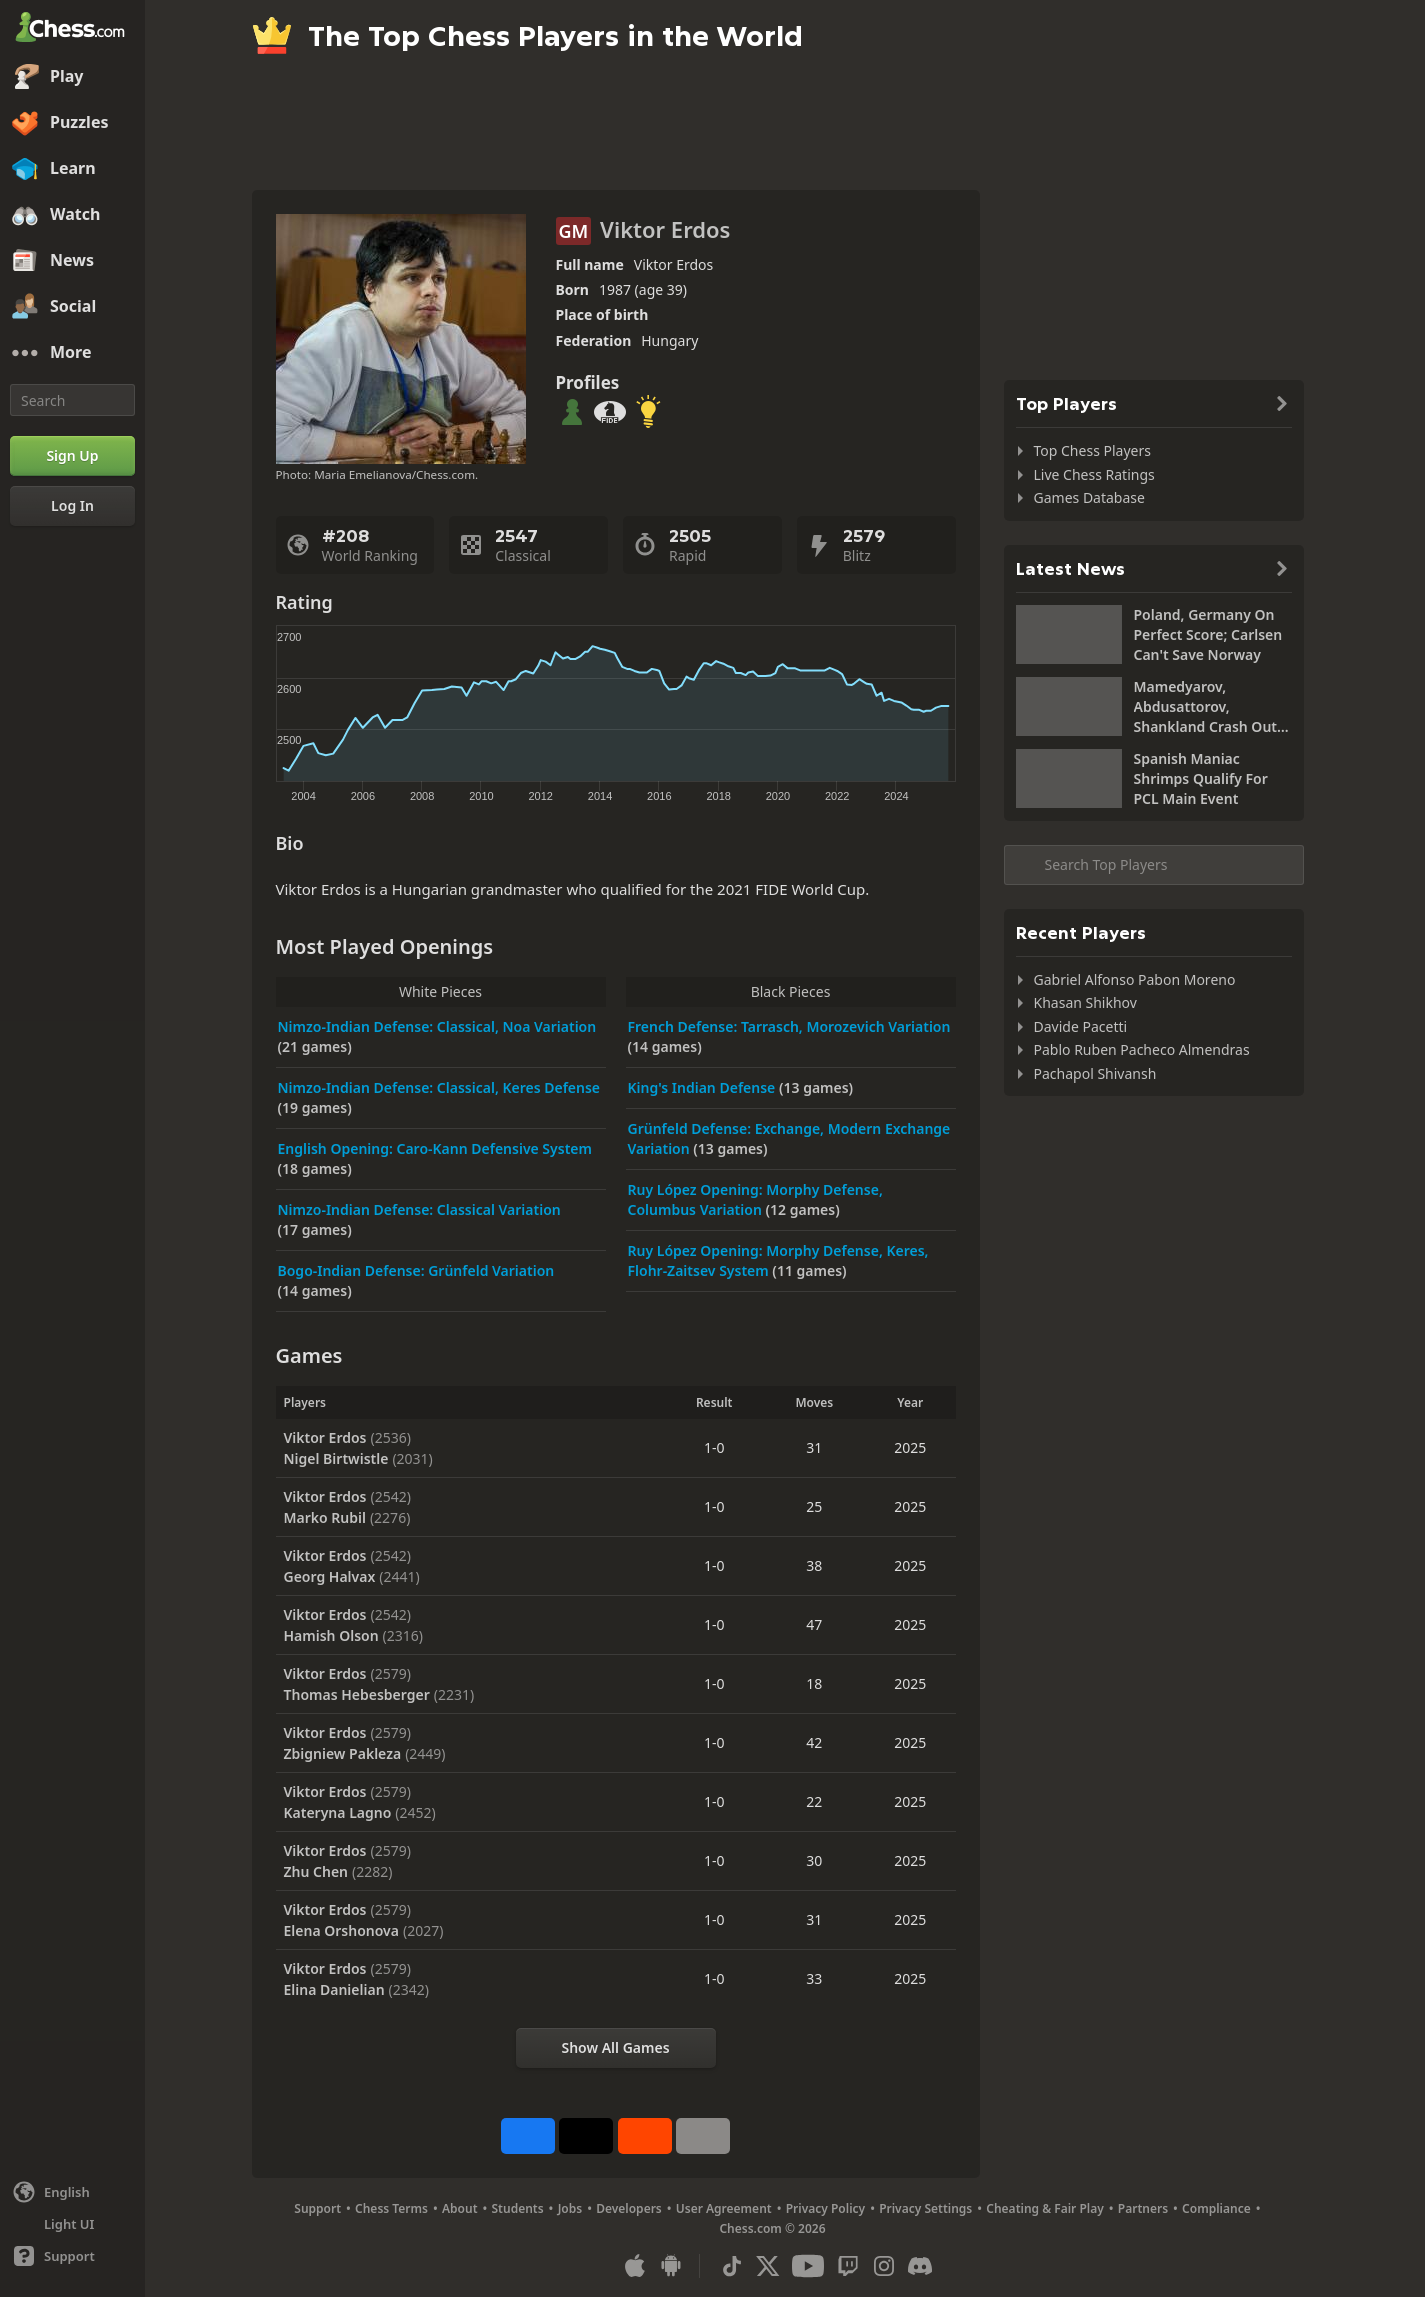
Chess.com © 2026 (772, 2228)
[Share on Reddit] (645, 2136)
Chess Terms (391, 2208)
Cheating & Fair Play (1045, 2208)
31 (814, 1447)
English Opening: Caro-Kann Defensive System (435, 1148)
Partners (1143, 2208)
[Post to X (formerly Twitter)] (586, 2136)
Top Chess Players (1092, 450)
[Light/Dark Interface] (72, 2224)
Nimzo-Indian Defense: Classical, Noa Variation (437, 1026)
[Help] (72, 2256)
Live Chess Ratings (1094, 474)
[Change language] (72, 2192)
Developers (629, 2208)
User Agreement (724, 2208)
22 (814, 1801)
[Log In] (72, 506)
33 (814, 1978)
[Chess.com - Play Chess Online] (72, 29)
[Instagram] (884, 2266)
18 (814, 1683)
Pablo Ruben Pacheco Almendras (1142, 1049)
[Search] (72, 400)
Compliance (1216, 2208)
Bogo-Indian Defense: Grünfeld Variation (416, 1270)
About (460, 2208)
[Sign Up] (72, 456)
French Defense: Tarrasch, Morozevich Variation (789, 1026)
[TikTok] (732, 2266)
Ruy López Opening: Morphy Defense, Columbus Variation (755, 1199)
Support (317, 2208)
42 (814, 1742)
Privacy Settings (925, 2208)
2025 (910, 1447)
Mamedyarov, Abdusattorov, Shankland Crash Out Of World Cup (1206, 707)
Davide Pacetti (1081, 1026)
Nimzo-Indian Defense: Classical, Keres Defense (439, 1087)
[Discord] (920, 2266)
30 (814, 1860)
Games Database (1089, 497)
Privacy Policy (825, 2208)
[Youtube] (808, 2266)
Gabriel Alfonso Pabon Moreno (1135, 979)
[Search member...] (1154, 865)
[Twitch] (848, 2266)
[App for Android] (671, 2266)
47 (814, 1624)
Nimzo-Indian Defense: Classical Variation (419, 1209)
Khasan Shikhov (1085, 1002)
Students (518, 2208)
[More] (72, 353)
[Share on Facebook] (528, 2136)
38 (814, 1565)
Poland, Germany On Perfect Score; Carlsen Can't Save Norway (1208, 634)
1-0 (714, 1447)
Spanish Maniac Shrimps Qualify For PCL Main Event (1201, 778)
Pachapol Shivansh (1095, 1073)
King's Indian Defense (703, 1087)
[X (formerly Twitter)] (768, 2266)
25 (814, 1506)
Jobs (570, 2208)
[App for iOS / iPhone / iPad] (635, 2266)
